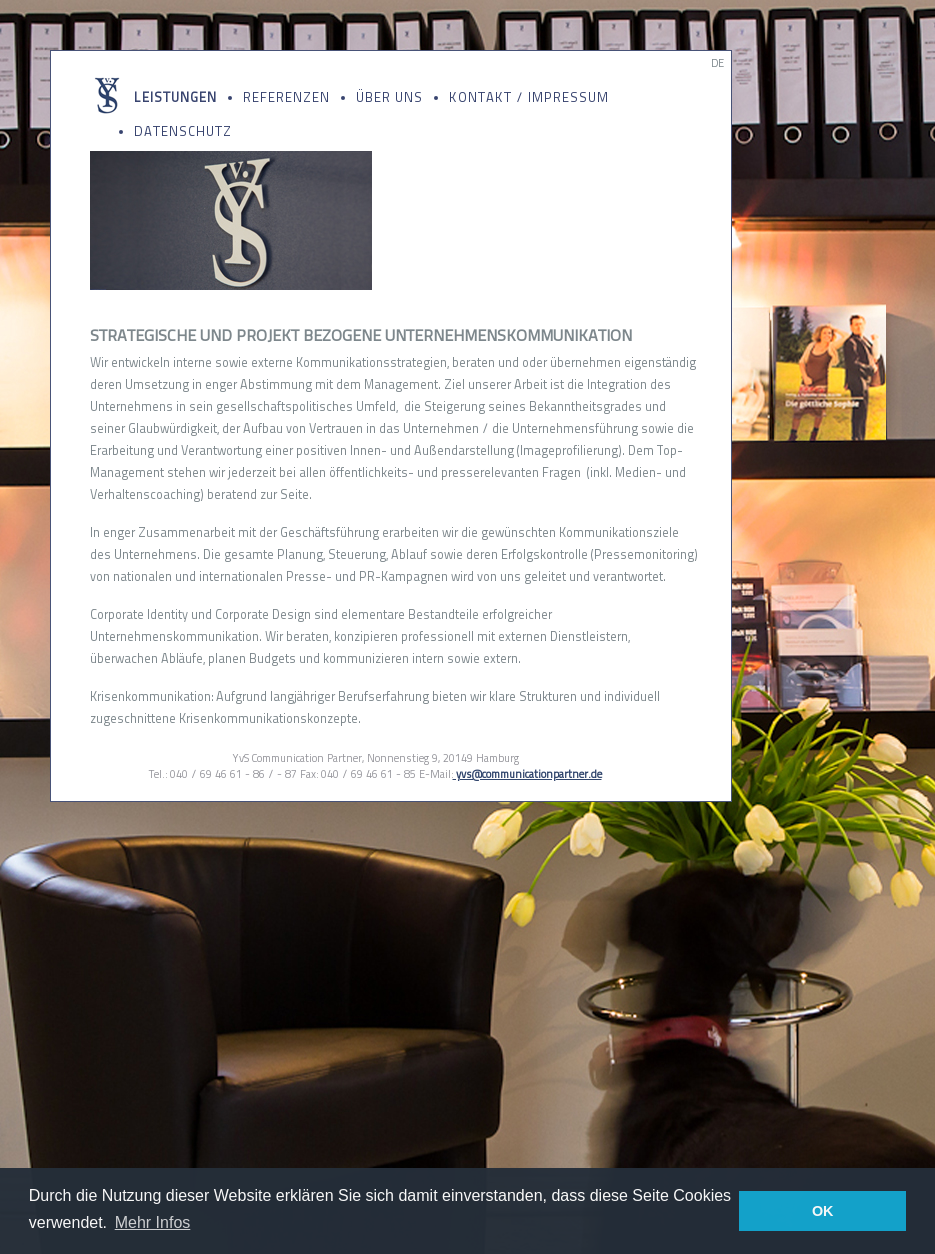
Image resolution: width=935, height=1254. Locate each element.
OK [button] (823, 1211)
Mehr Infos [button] (153, 1222)
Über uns (389, 97)
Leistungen (175, 97)
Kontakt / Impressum (529, 97)
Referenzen (286, 97)
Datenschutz (183, 131)
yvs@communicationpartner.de (527, 774)
